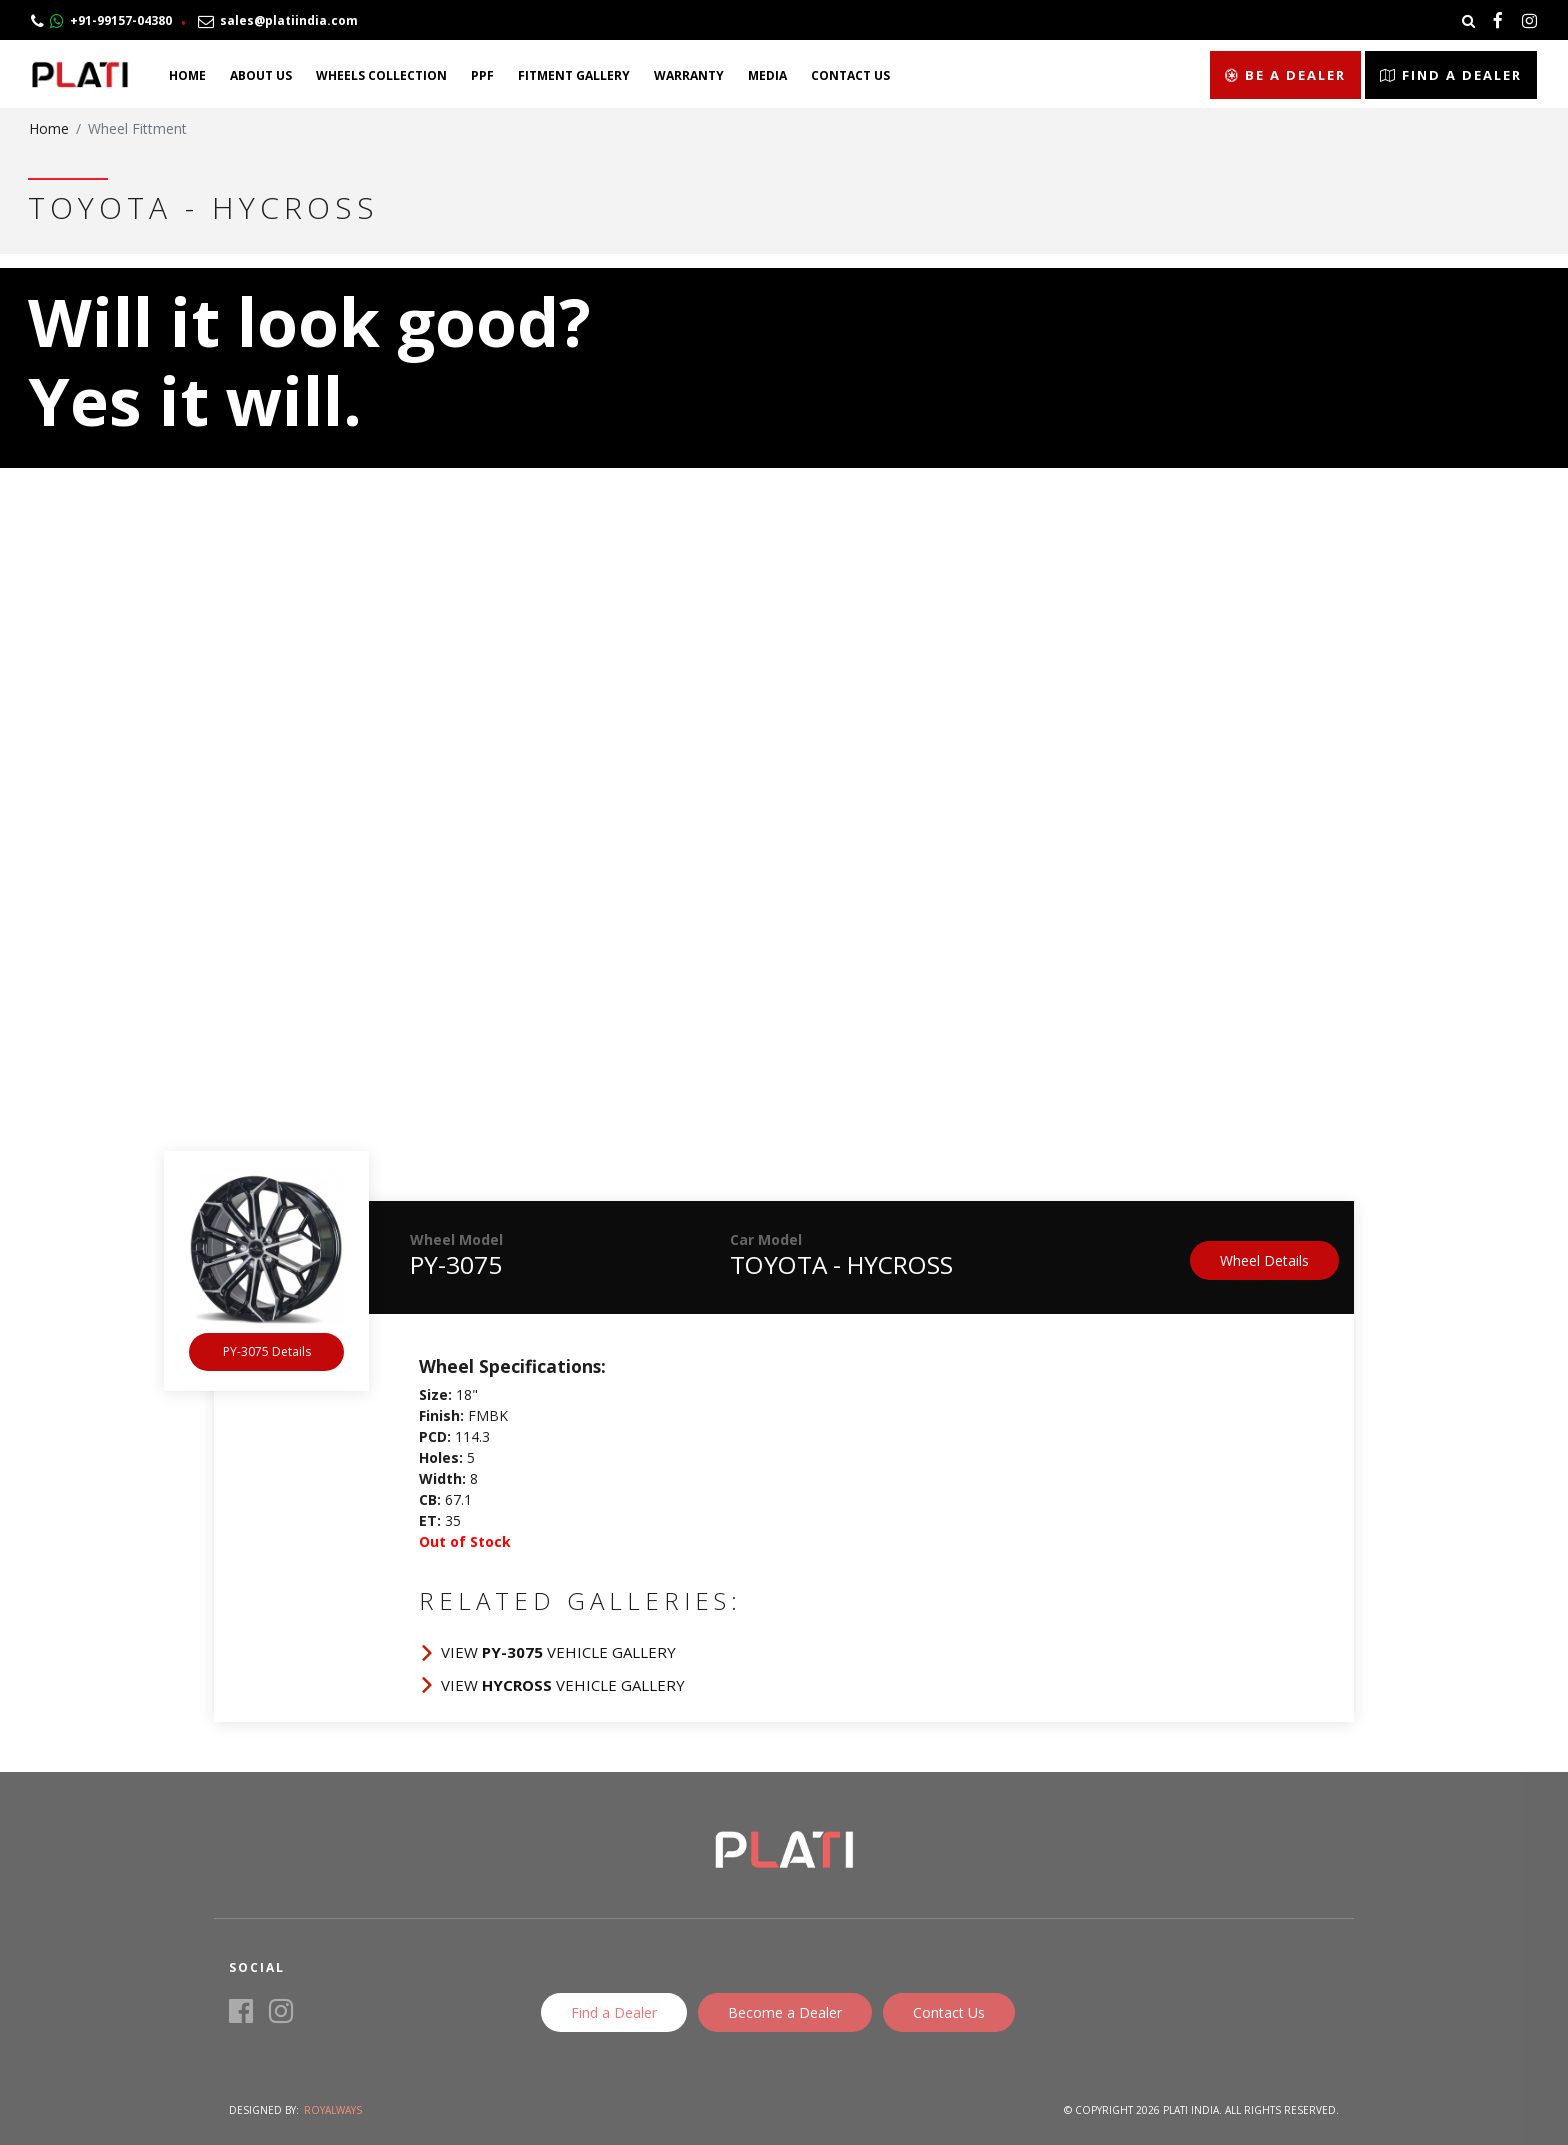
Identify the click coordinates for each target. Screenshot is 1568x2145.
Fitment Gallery (574, 75)
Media (767, 75)
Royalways (333, 2110)
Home (187, 75)
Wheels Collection (381, 75)
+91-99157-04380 (101, 20)
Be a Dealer (1285, 75)
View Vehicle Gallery (558, 1652)
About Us (261, 75)
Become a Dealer (785, 2012)
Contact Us (850, 75)
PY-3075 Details (267, 1351)
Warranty (689, 75)
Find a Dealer (1451, 75)
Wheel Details (1264, 1260)
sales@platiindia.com (278, 20)
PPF (482, 75)
